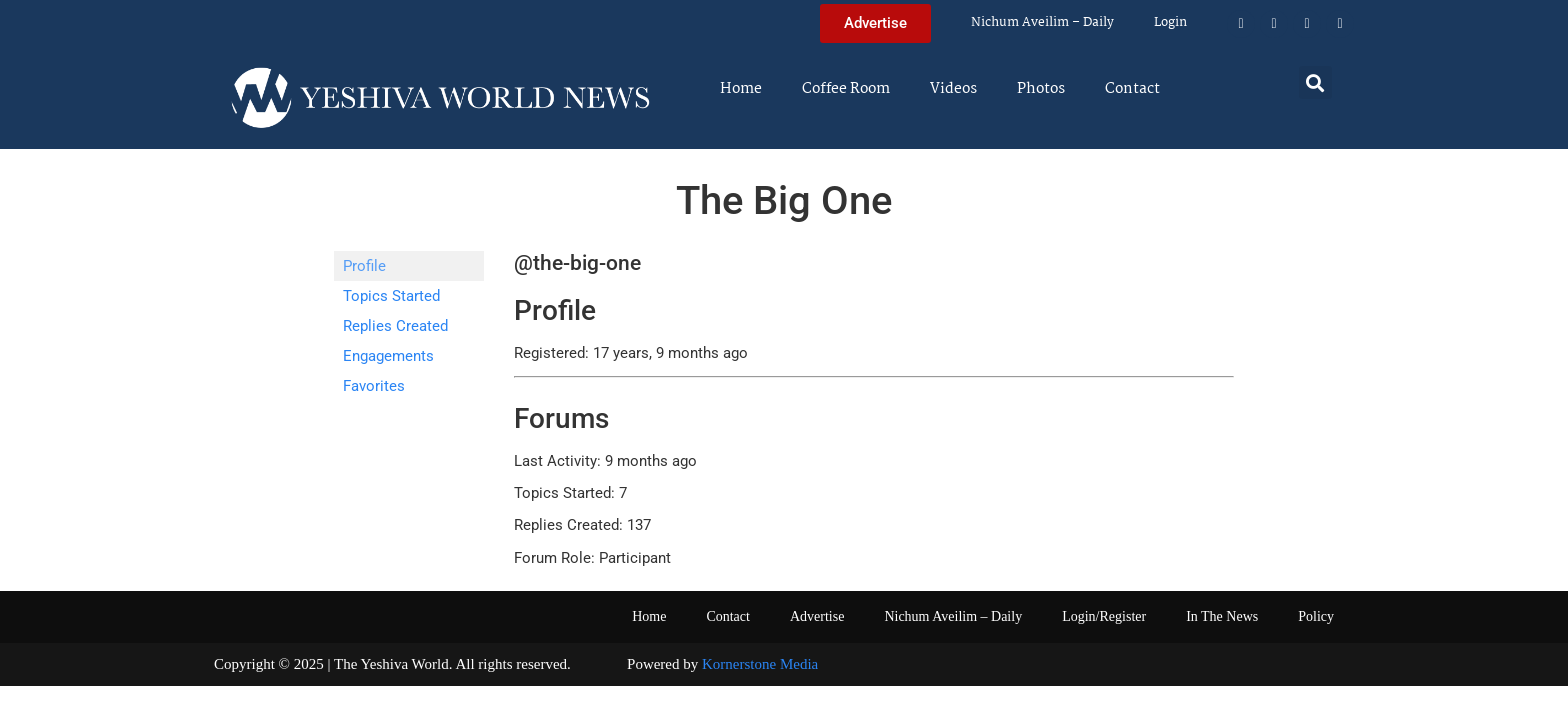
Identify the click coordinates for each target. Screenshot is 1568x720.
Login (1170, 22)
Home (741, 89)
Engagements (388, 356)
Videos (953, 89)
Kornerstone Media (760, 664)
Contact (1132, 89)
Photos (1041, 89)
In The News (1222, 616)
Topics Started (391, 296)
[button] (1315, 82)
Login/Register (1104, 616)
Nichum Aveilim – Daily (1042, 22)
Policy (1316, 616)
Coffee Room (846, 89)
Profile (364, 266)
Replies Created (395, 326)
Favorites (374, 386)
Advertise (817, 616)
